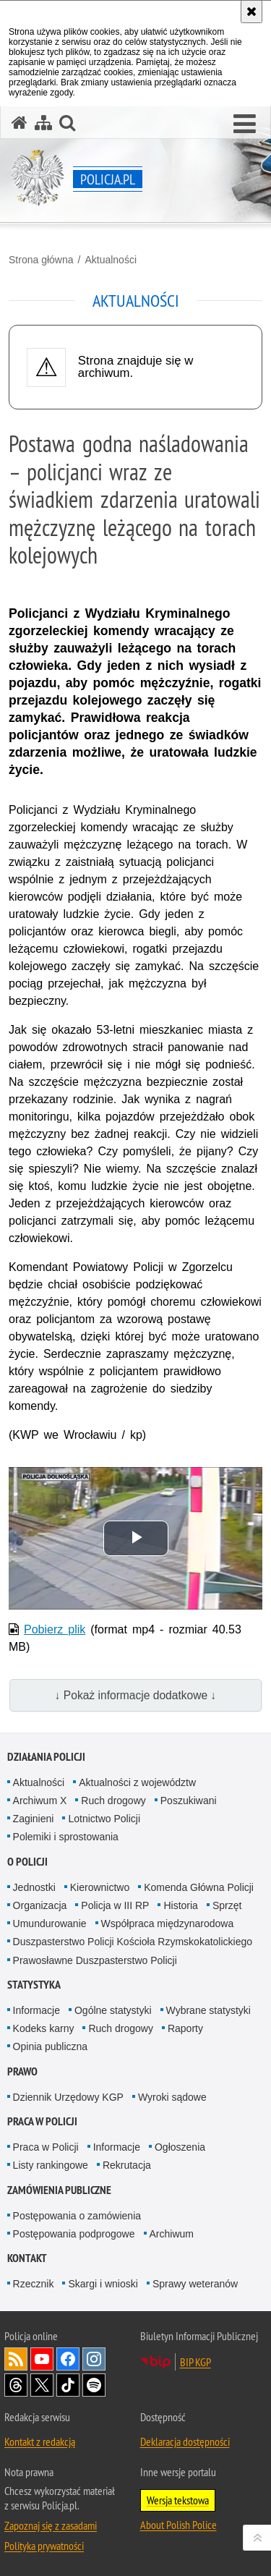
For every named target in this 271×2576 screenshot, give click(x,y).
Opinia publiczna (50, 2046)
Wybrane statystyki (208, 2010)
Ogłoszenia (180, 2147)
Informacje (36, 2010)
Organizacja (40, 1905)
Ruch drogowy (113, 1800)
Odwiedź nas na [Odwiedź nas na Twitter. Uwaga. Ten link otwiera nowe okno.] (41, 2385)
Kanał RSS (15, 2359)
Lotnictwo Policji (104, 1818)
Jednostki (34, 1887)
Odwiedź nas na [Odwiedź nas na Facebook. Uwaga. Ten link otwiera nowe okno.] (67, 2359)
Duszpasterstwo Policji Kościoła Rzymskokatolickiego (132, 1941)
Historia (180, 1905)
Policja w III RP (115, 1905)
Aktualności (111, 259)
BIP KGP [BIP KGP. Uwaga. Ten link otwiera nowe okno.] (195, 2362)
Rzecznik (33, 2284)
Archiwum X (40, 1800)
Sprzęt (226, 1905)
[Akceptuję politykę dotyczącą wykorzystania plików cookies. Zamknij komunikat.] (251, 11)
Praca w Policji (42, 2121)
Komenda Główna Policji (199, 1887)
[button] (244, 124)
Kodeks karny (43, 2028)
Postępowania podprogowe (74, 2234)
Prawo (22, 2071)
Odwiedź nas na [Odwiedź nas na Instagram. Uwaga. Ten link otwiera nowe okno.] (94, 2359)
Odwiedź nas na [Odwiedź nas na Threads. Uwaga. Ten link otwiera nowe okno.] (15, 2385)
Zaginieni (33, 1818)
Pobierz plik (54, 1629)
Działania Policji (46, 1756)
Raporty (185, 2028)
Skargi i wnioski (102, 2284)
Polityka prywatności (44, 2545)
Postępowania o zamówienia (77, 2216)
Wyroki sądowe (172, 2097)
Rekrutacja (127, 2165)
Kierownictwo (99, 1887)
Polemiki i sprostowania (66, 1836)
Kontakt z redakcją (39, 2441)
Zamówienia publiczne (59, 2190)
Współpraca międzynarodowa (167, 1923)
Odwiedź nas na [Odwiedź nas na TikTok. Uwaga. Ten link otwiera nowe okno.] (67, 2385)
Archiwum (172, 2234)
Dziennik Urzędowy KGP (68, 2097)
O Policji (27, 1861)
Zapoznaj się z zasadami (50, 2525)
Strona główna (41, 259)
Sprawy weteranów (195, 2284)
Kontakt (27, 2258)
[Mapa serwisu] (43, 123)
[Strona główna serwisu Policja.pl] (19, 123)
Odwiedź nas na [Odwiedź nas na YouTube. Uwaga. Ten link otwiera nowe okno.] (41, 2359)
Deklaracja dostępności (185, 2441)
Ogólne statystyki (113, 2010)
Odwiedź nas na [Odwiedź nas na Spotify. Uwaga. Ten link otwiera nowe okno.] (94, 2385)
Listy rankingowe (50, 2165)
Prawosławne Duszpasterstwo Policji (95, 1960)
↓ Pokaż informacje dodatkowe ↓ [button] (136, 1695)
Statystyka (34, 1984)
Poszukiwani (188, 1800)
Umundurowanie (50, 1923)
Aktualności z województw (137, 1782)
